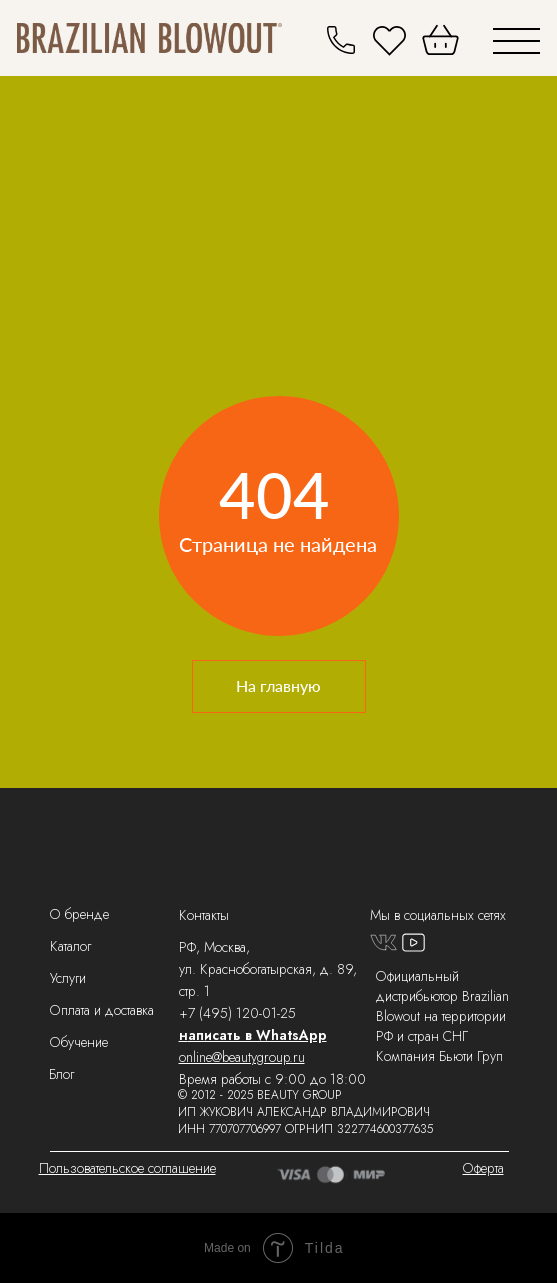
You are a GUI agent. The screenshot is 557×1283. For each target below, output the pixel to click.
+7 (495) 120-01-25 (237, 1013)
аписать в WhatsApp (257, 1035)
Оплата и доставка (102, 1010)
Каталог (70, 946)
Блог (61, 1074)
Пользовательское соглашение (127, 1168)
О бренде (79, 914)
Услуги (68, 978)
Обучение (79, 1042)
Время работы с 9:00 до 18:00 (272, 1079)
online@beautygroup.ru (242, 1057)
